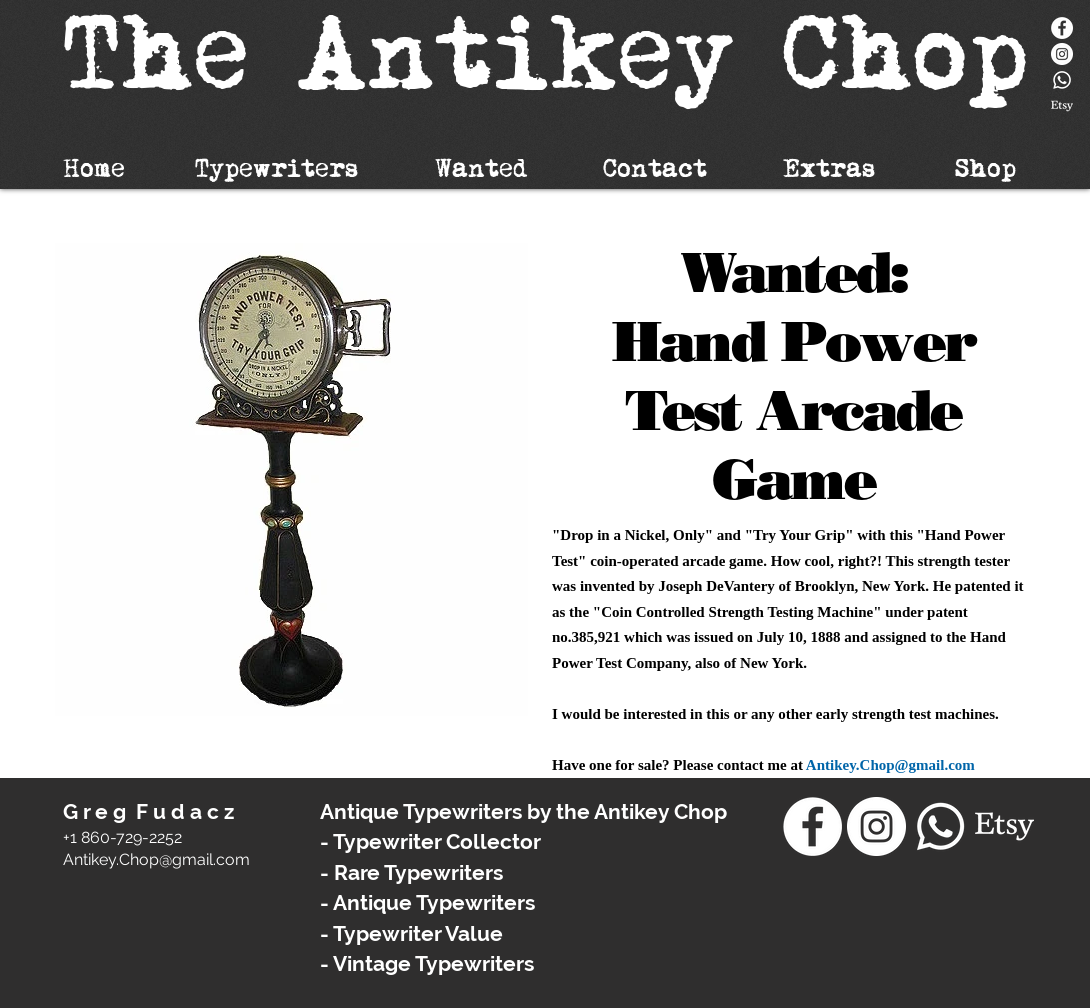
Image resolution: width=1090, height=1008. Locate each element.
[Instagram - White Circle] (1062, 54)
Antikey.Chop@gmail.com (890, 765)
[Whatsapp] (1062, 80)
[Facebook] (1062, 28)
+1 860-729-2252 (122, 837)
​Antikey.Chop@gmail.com (156, 859)
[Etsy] (1062, 106)
